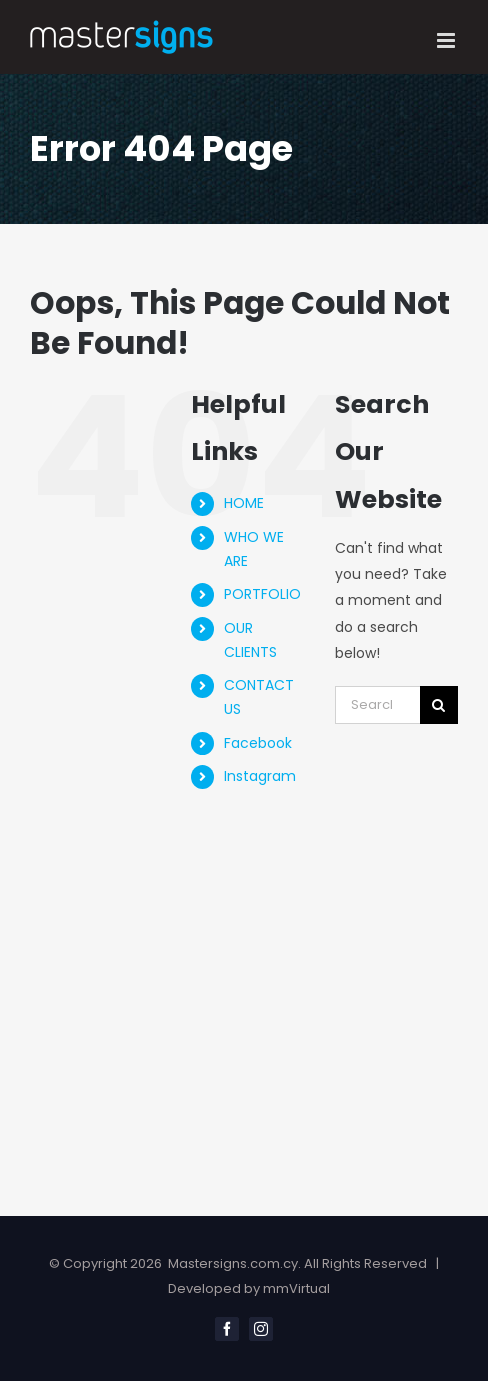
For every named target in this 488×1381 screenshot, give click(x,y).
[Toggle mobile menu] (447, 40)
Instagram (260, 776)
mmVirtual (296, 1288)
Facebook (258, 743)
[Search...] (377, 705)
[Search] (439, 705)
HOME (244, 503)
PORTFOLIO (262, 594)
